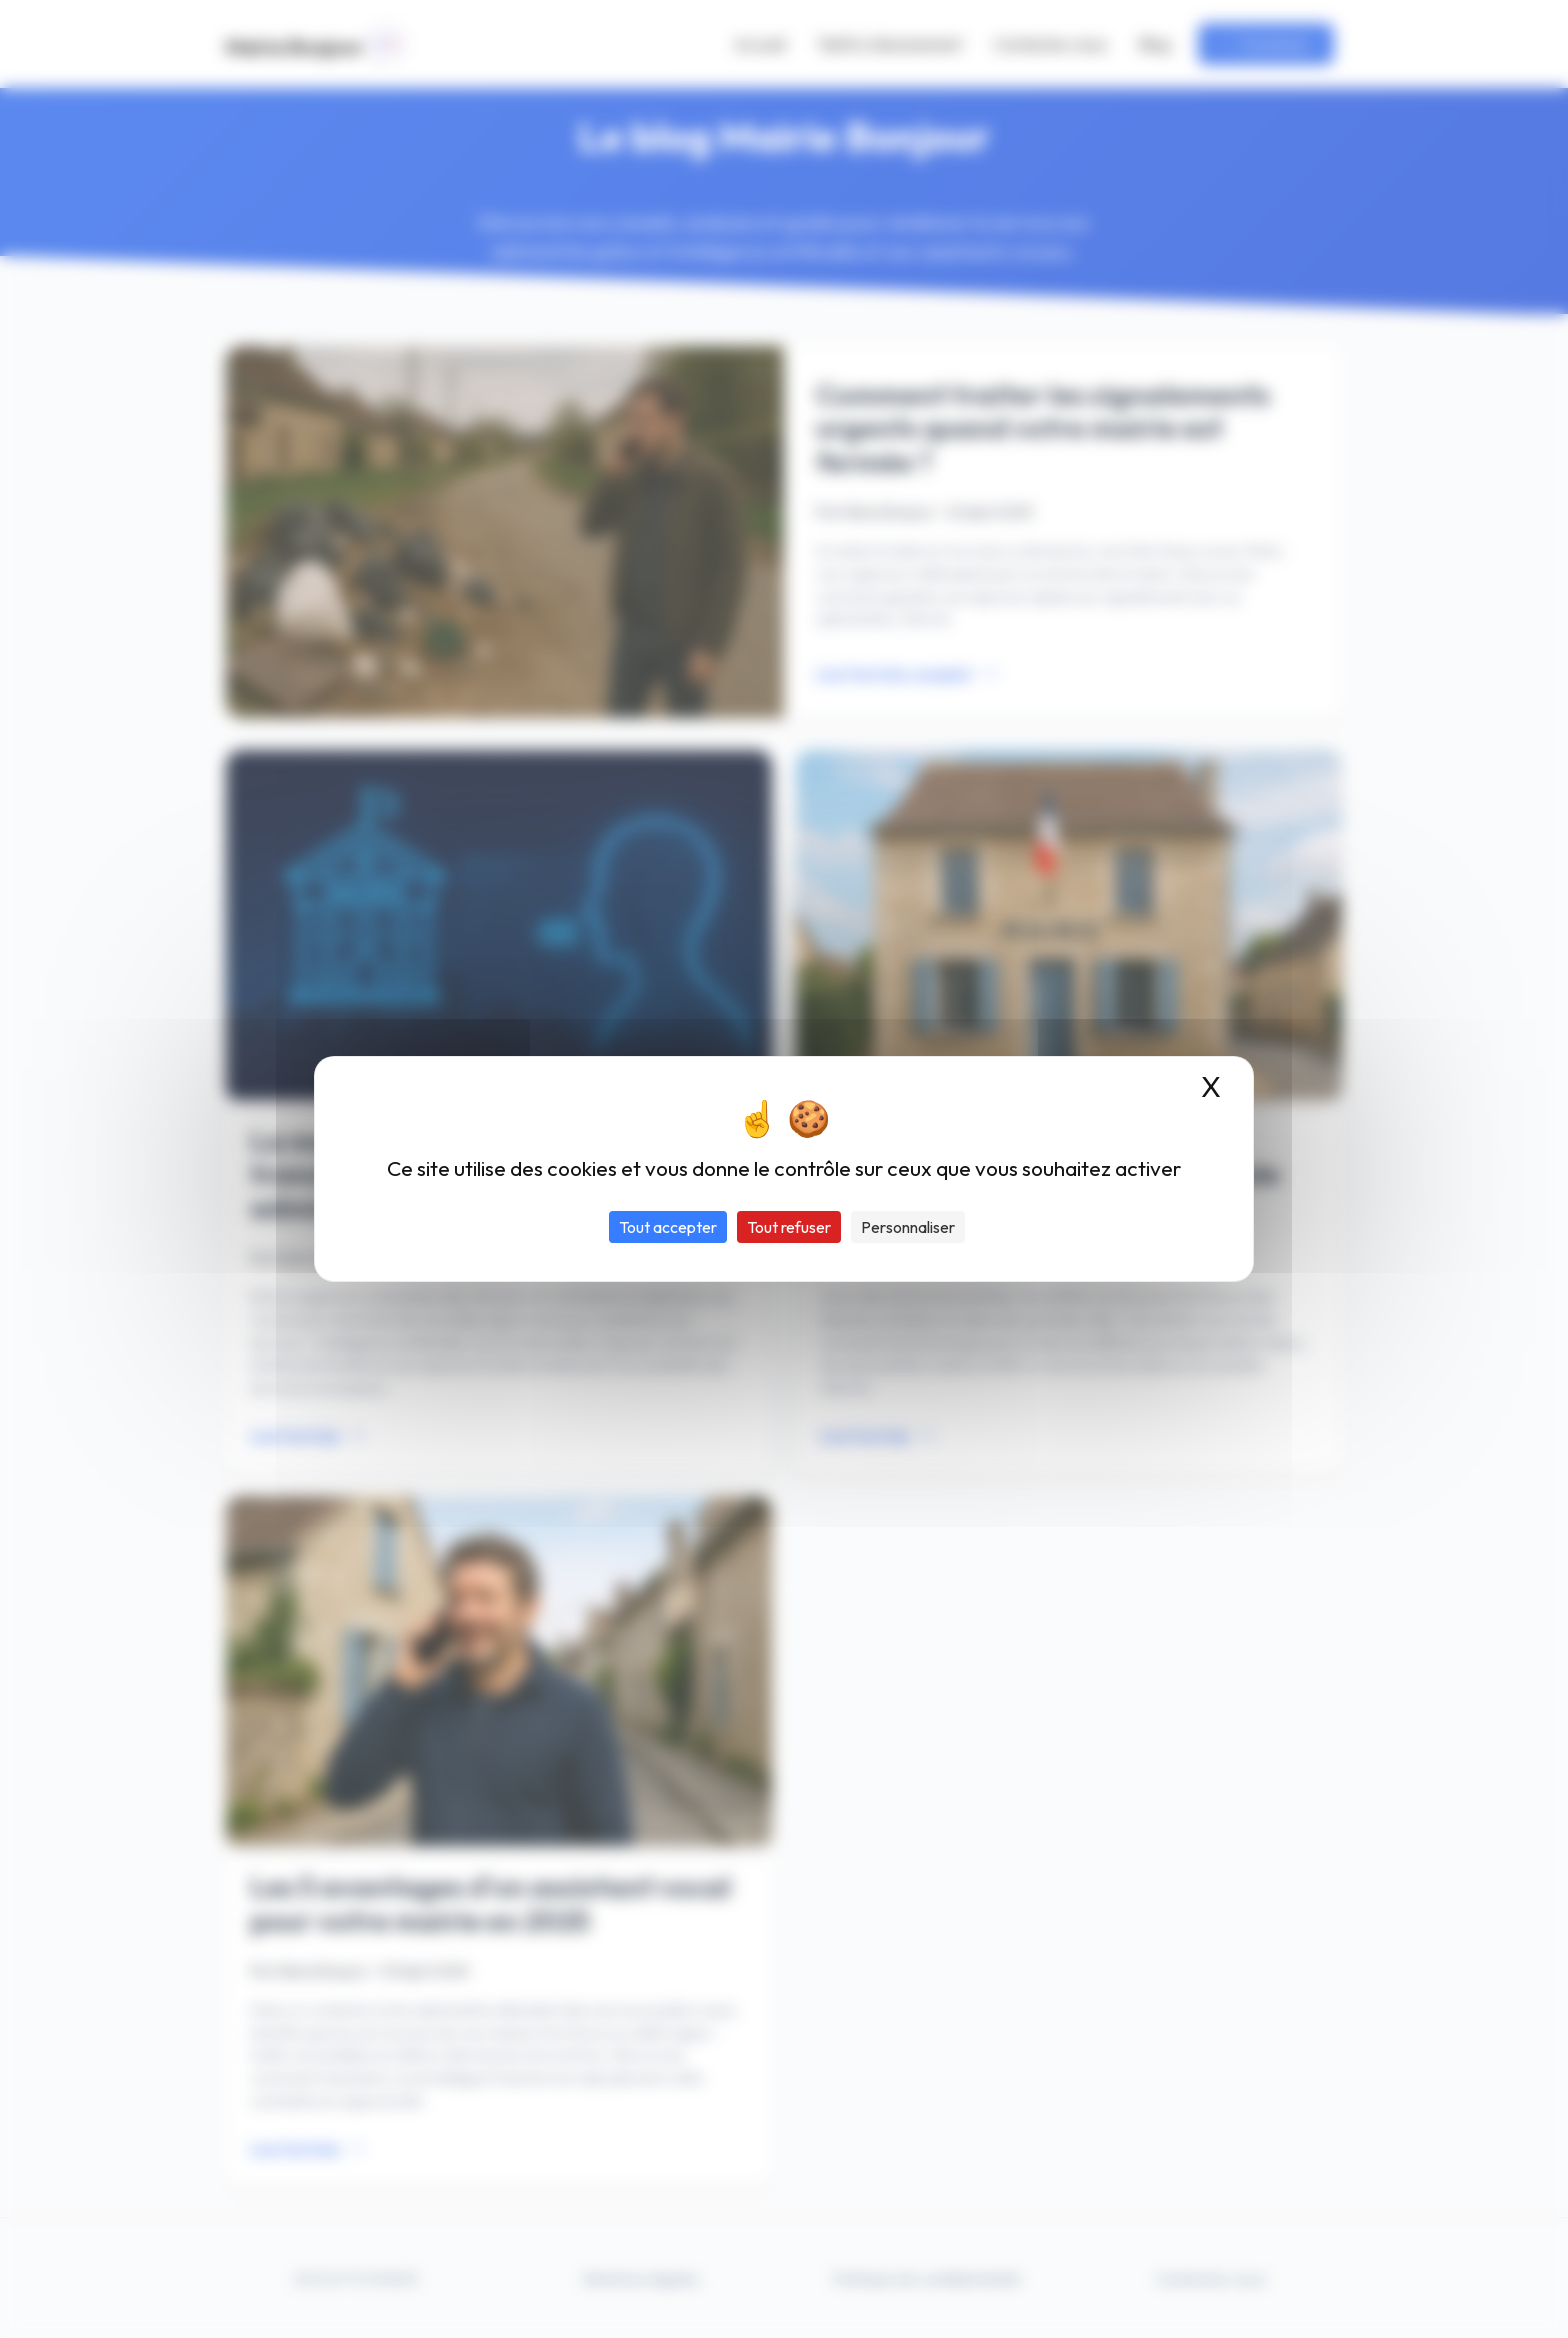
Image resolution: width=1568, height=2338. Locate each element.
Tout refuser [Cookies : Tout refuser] (789, 1227)
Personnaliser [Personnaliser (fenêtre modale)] (908, 1227)
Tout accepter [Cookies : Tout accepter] (668, 1227)
